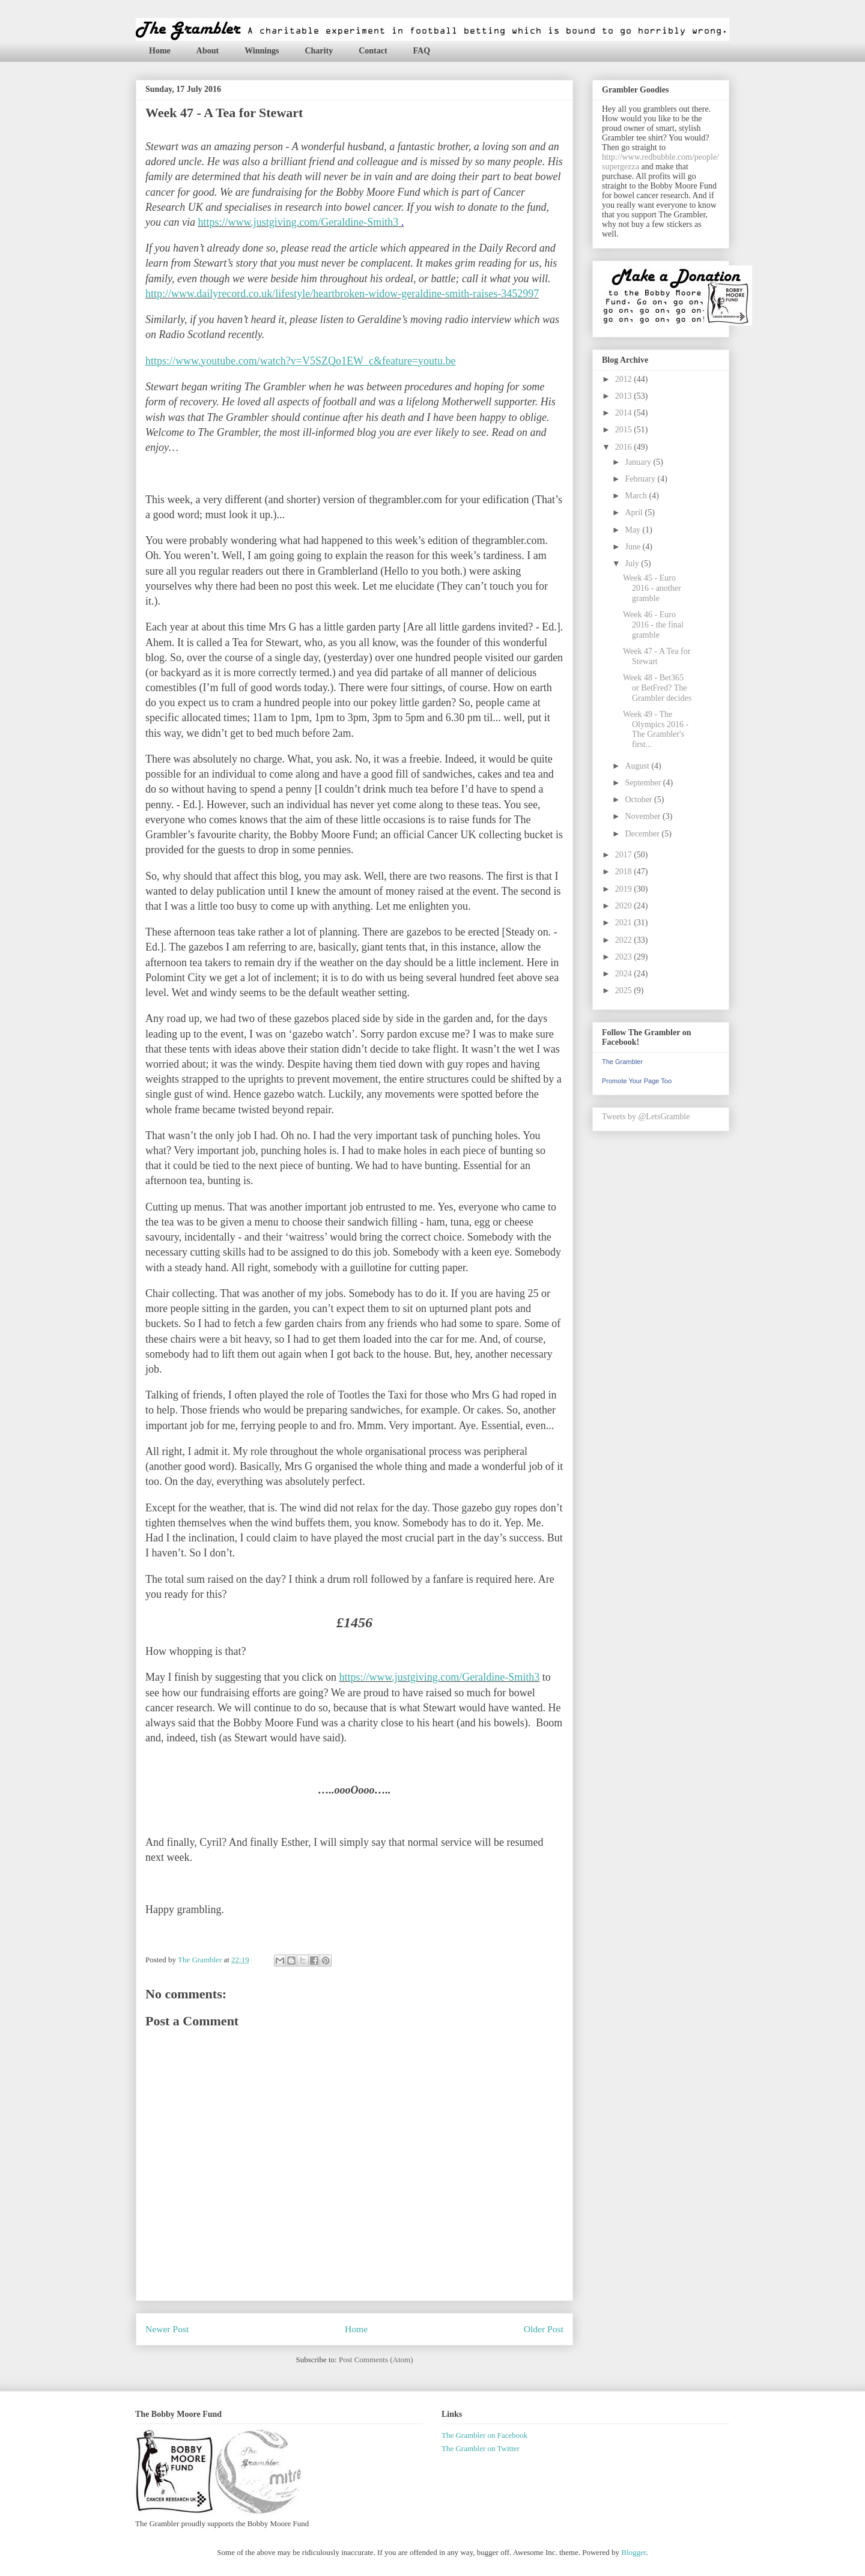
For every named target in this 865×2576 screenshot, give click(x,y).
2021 (624, 922)
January (639, 462)
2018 (624, 871)
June (633, 546)
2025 (624, 990)
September (644, 782)
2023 (624, 956)
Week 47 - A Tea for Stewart (656, 656)
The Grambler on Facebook (484, 2435)
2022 (624, 940)
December (643, 833)
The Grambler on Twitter (481, 2448)
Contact (373, 50)
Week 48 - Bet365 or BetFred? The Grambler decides (657, 688)
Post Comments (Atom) (376, 2359)
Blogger (633, 2552)
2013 (624, 396)
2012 (624, 379)
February (641, 478)
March (637, 495)
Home (160, 50)
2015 (624, 429)
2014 (624, 412)
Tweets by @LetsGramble (646, 1116)
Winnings (261, 50)
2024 (624, 973)
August (638, 765)
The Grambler (622, 1061)
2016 (624, 447)
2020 (624, 905)
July (633, 563)
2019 (624, 888)
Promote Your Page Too (637, 1080)
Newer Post (167, 2329)
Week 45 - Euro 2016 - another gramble (652, 588)
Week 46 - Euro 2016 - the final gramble (653, 624)
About (207, 50)
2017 (624, 854)
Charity (319, 50)
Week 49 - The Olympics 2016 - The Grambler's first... (655, 729)
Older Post (543, 2329)
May (633, 529)
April (635, 512)
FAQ (422, 50)
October (639, 799)
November (644, 816)
